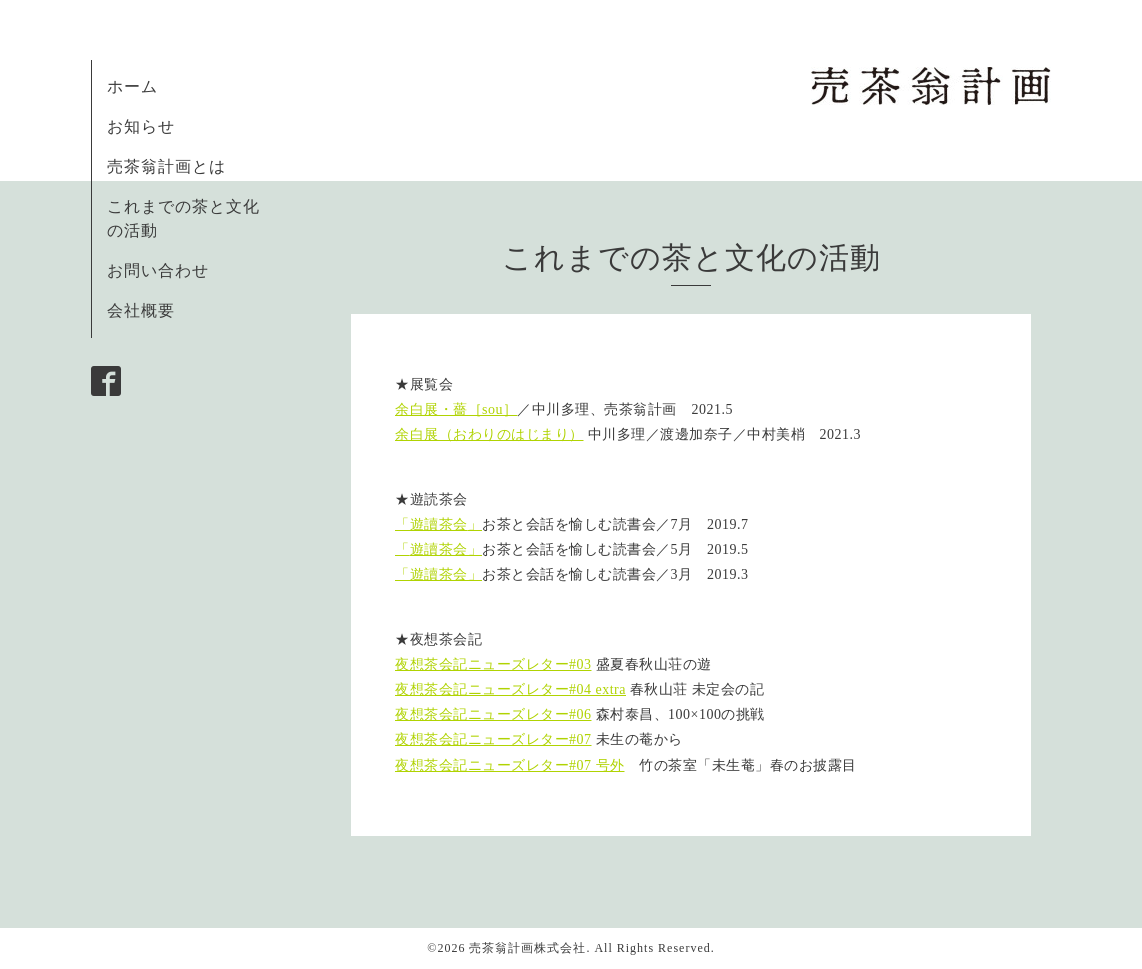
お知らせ (141, 126)
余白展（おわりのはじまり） (489, 434)
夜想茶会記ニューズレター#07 (493, 739)
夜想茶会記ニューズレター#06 (493, 714)
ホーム (132, 86)
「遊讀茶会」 (438, 574)
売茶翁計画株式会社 (527, 948)
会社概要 (141, 310)
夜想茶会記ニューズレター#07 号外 (510, 765)
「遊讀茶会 (431, 524)
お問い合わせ (158, 270)
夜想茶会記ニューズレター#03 (493, 664)
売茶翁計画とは (166, 166)
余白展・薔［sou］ (456, 409)
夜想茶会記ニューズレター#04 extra (510, 689)
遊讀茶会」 (446, 549)
